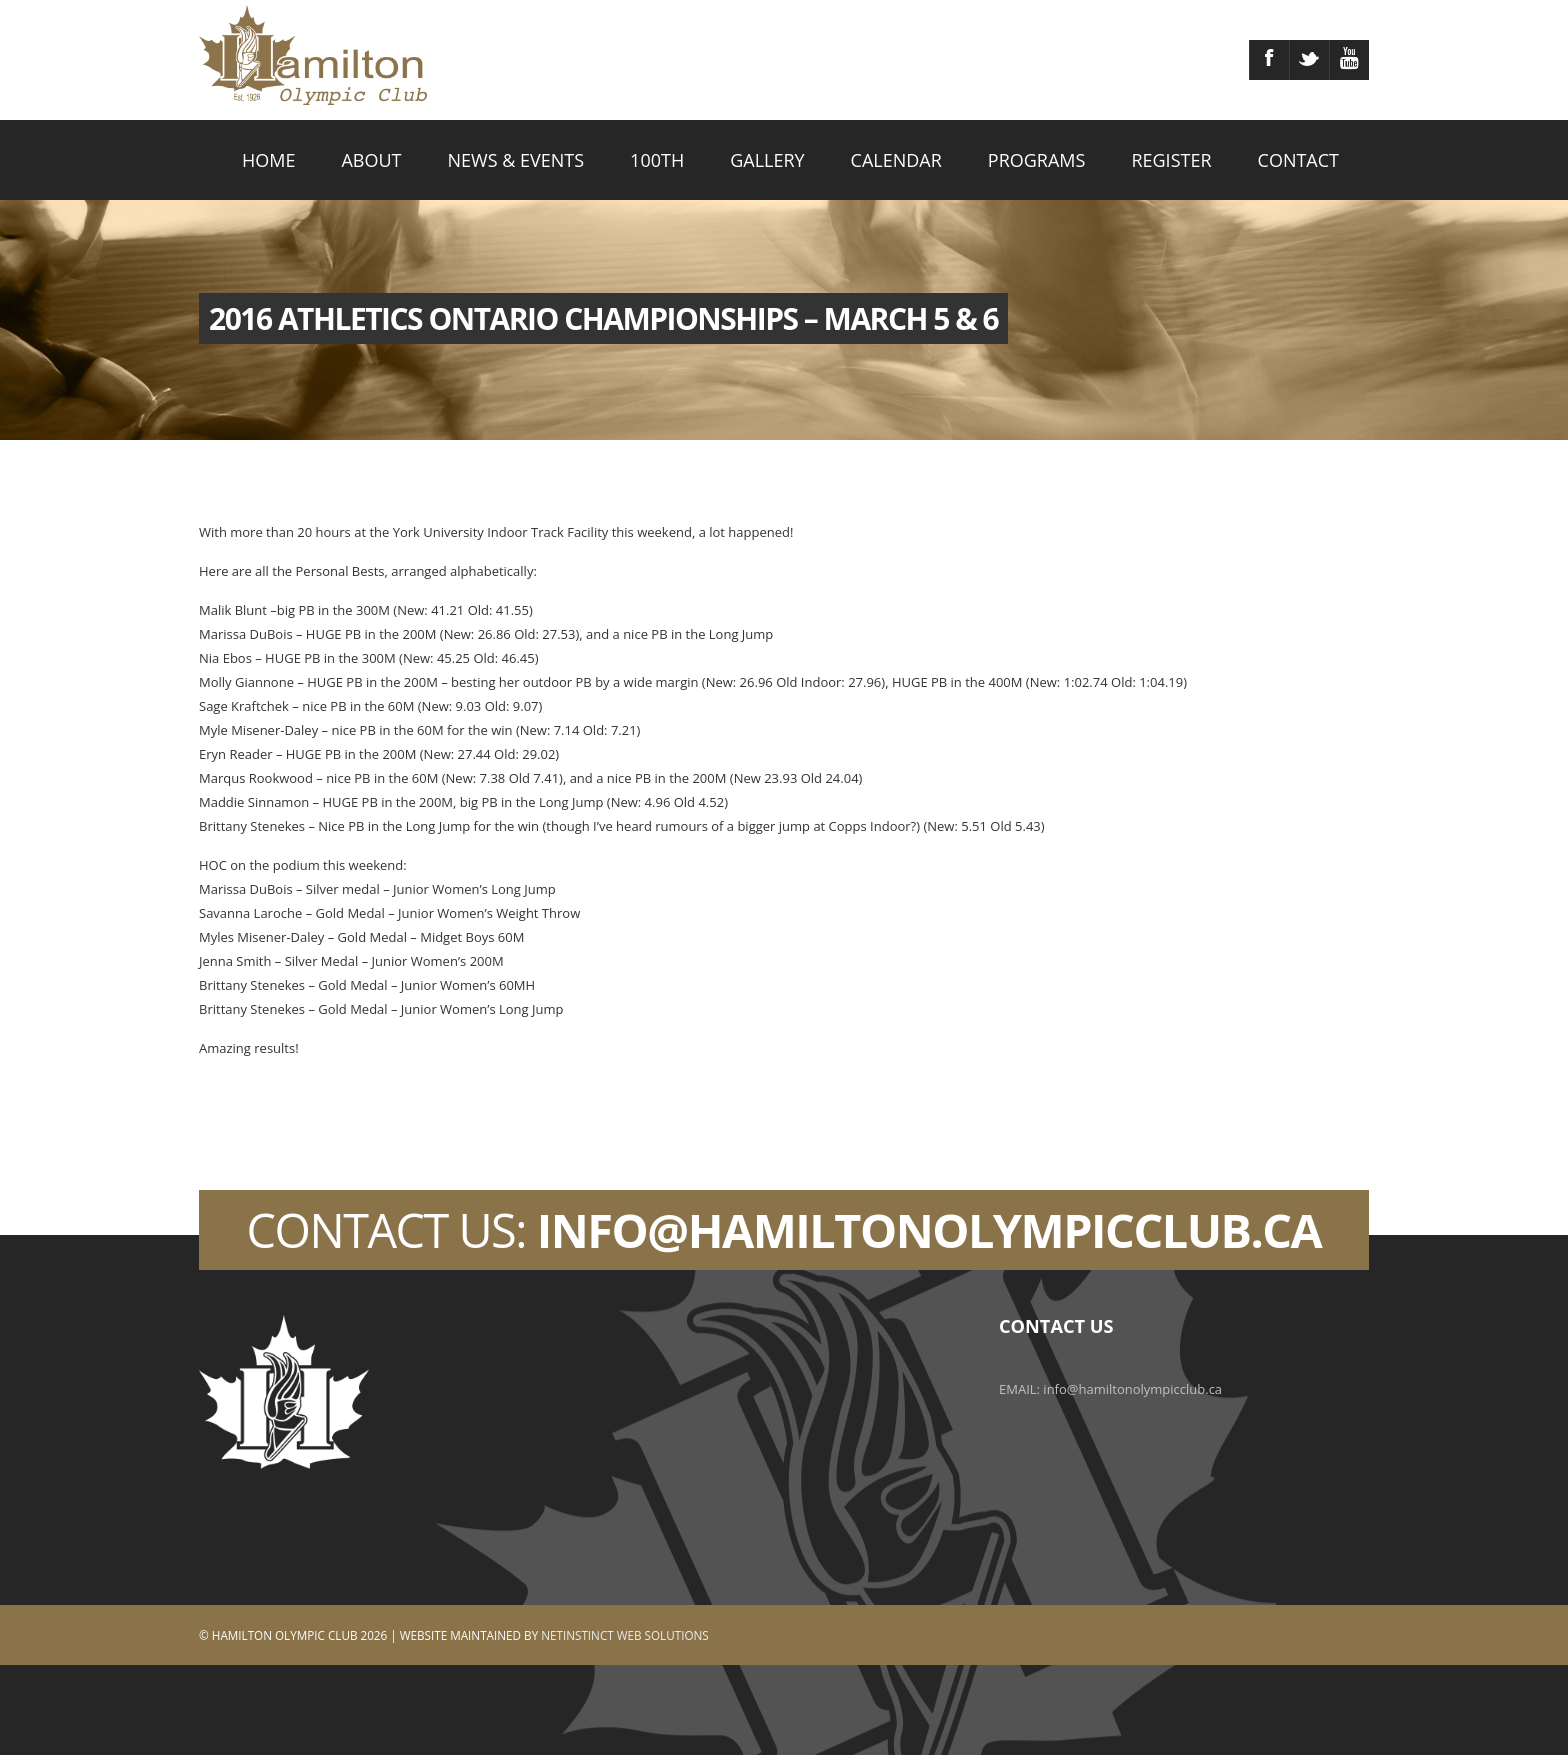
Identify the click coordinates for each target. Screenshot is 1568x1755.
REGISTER (1171, 160)
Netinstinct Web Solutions (625, 1635)
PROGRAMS (1037, 160)
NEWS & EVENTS (516, 160)
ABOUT (371, 160)
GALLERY (767, 160)
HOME (268, 160)
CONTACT (1298, 160)
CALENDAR (896, 160)
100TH (657, 160)
